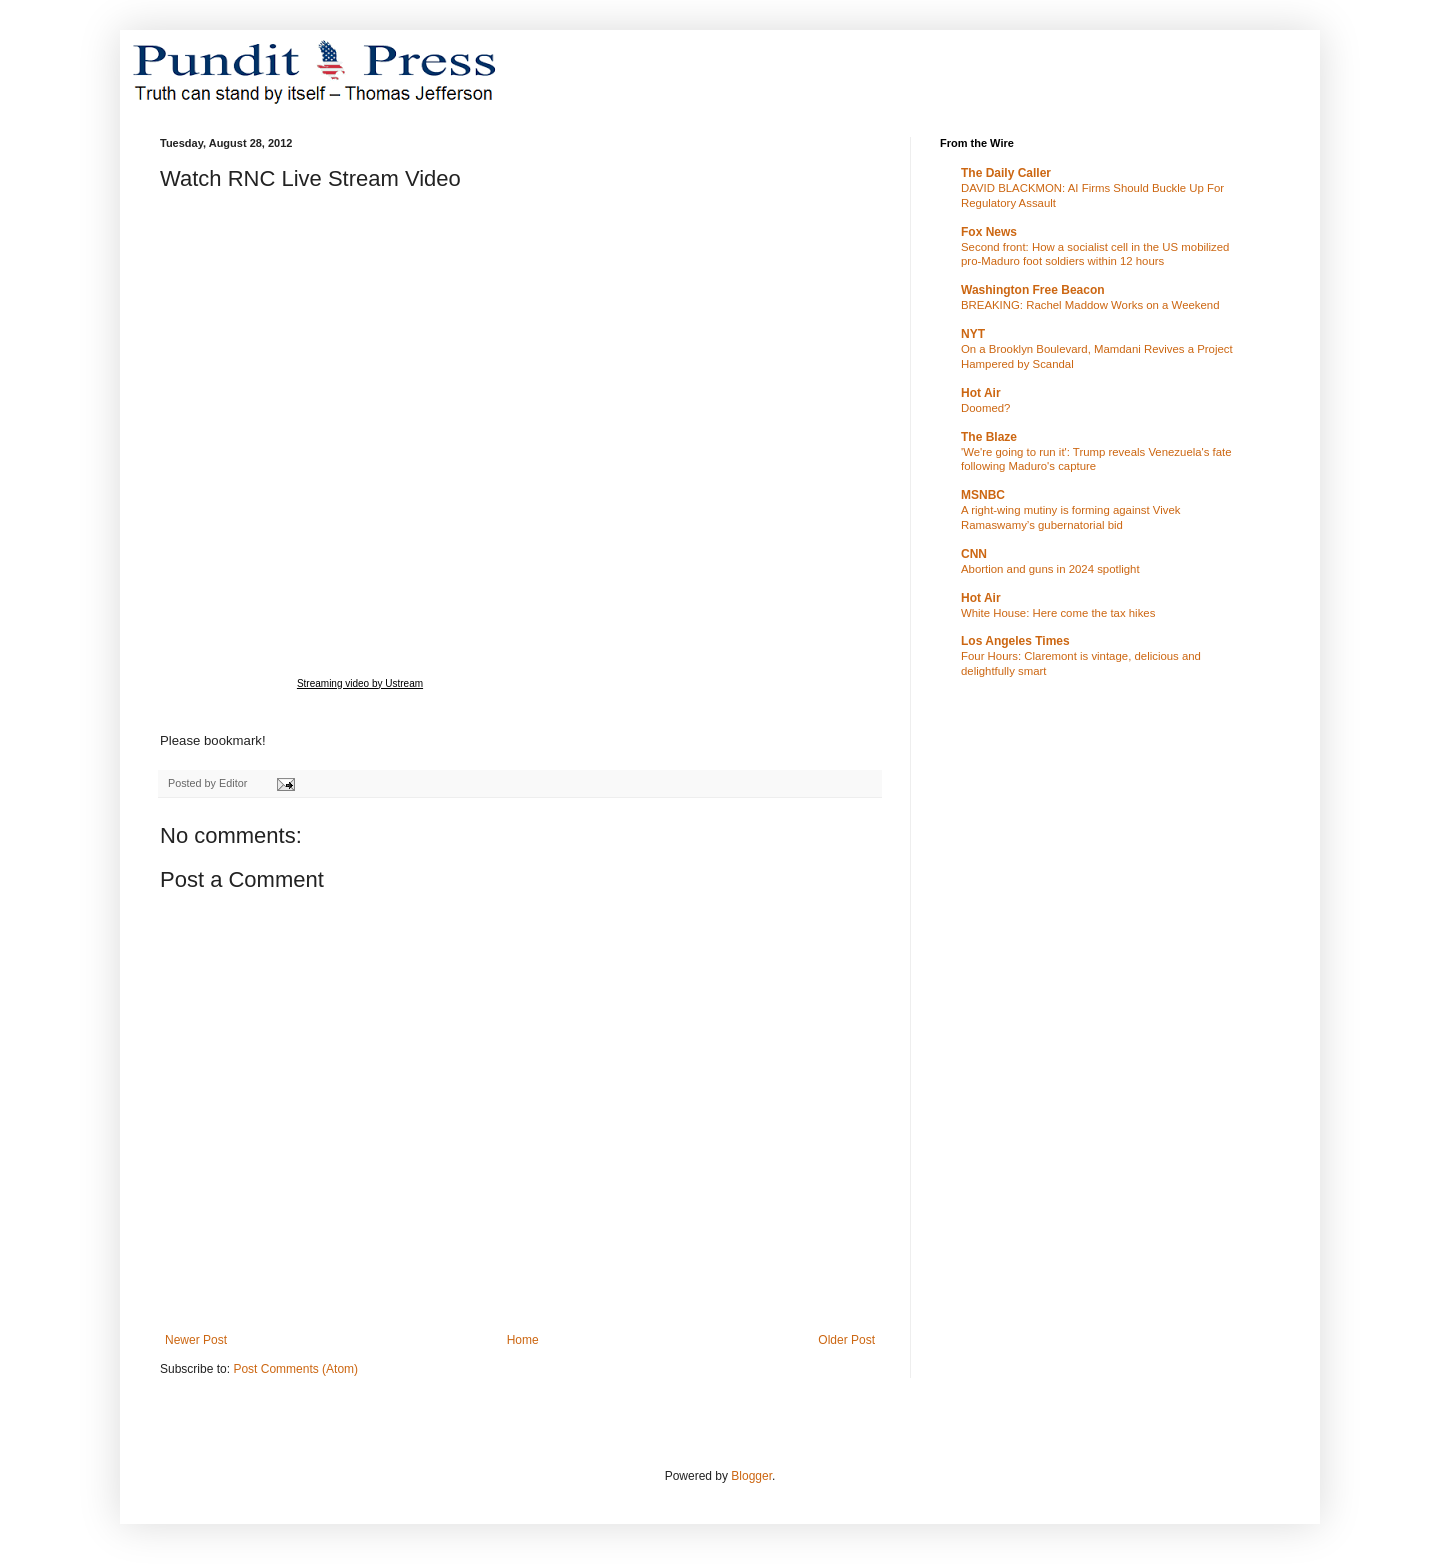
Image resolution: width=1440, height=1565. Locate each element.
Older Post (846, 1340)
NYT (973, 334)
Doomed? (985, 408)
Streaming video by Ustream (360, 683)
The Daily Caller (1006, 173)
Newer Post (196, 1340)
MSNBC (983, 495)
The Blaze (989, 437)
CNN (974, 554)
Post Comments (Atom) (295, 1369)
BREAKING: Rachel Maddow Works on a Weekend (1090, 305)
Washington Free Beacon (1033, 290)
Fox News (989, 232)
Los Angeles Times (1015, 641)
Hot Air (981, 393)
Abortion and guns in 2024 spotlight (1050, 569)
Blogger (751, 1476)
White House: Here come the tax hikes (1058, 613)
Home (523, 1340)
